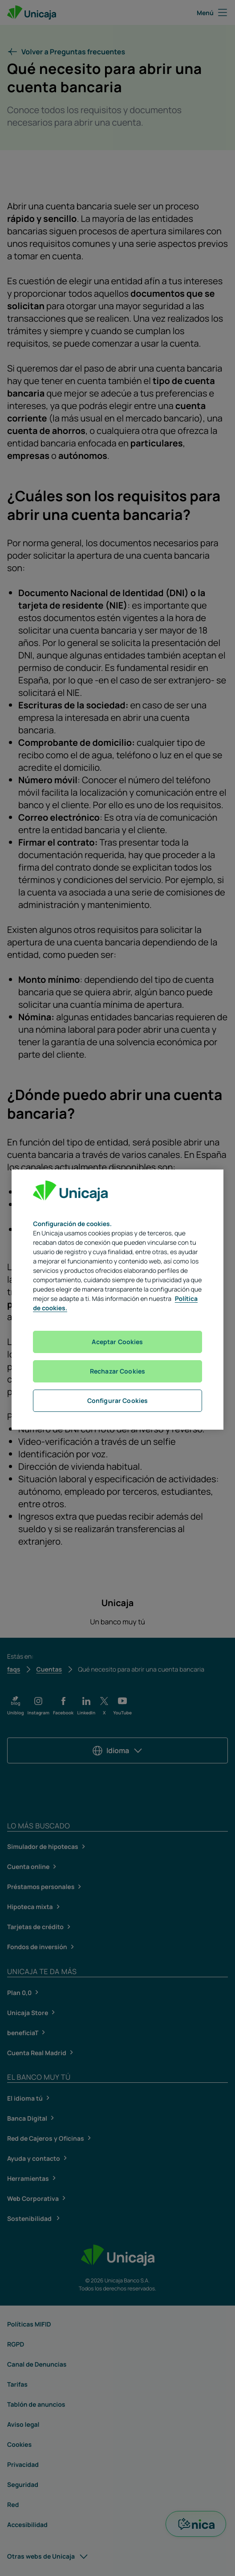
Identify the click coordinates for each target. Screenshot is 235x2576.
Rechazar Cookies (117, 1371)
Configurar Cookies (117, 1400)
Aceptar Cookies (117, 1341)
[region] (117, 1299)
